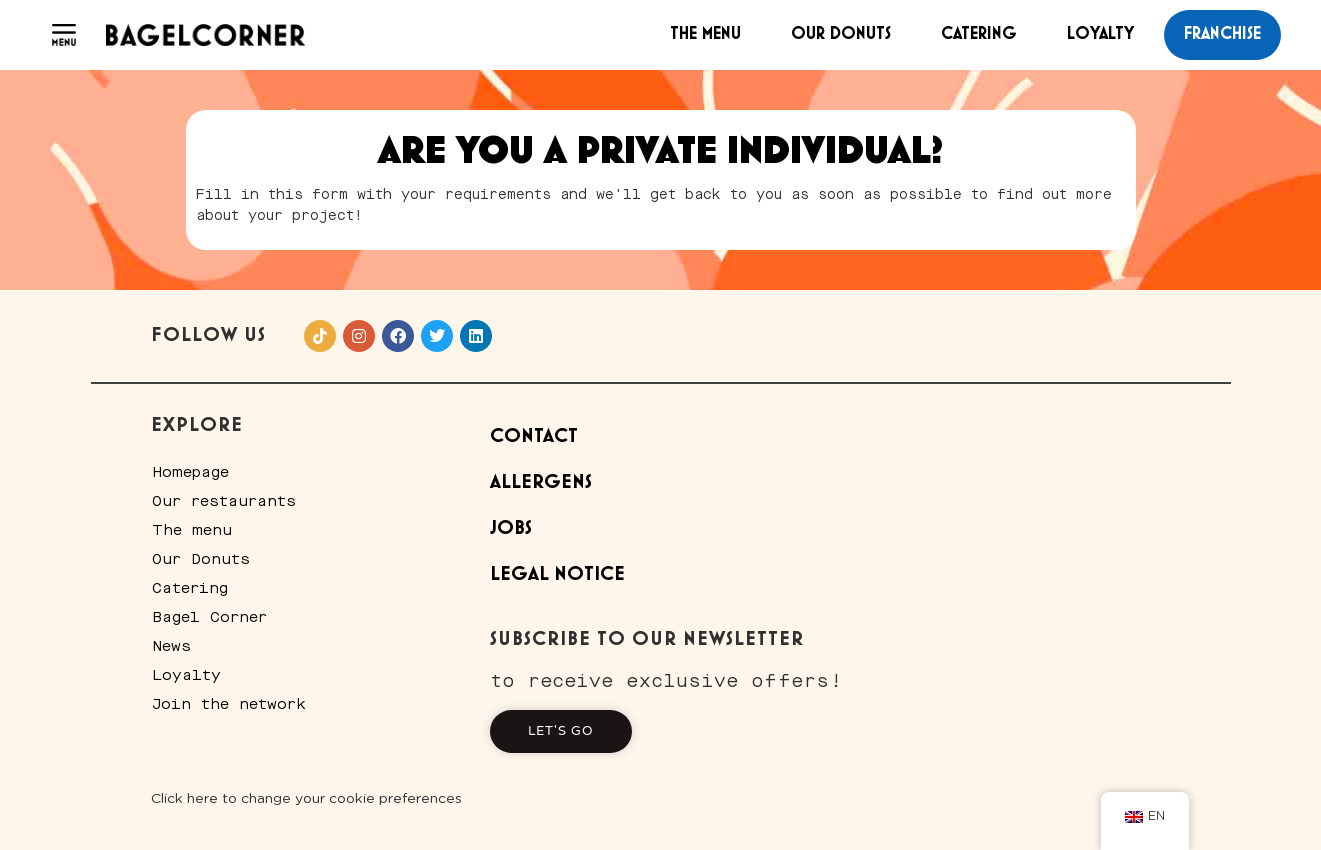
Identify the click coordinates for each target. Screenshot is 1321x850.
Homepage (191, 472)
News (172, 646)
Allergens (541, 482)
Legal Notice (557, 574)
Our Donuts (841, 34)
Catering (979, 34)
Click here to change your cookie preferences (306, 799)
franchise (1222, 34)
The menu (705, 34)
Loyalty (1100, 34)
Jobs (511, 528)
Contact (534, 436)
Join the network (230, 704)
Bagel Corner (210, 617)
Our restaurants (225, 501)
